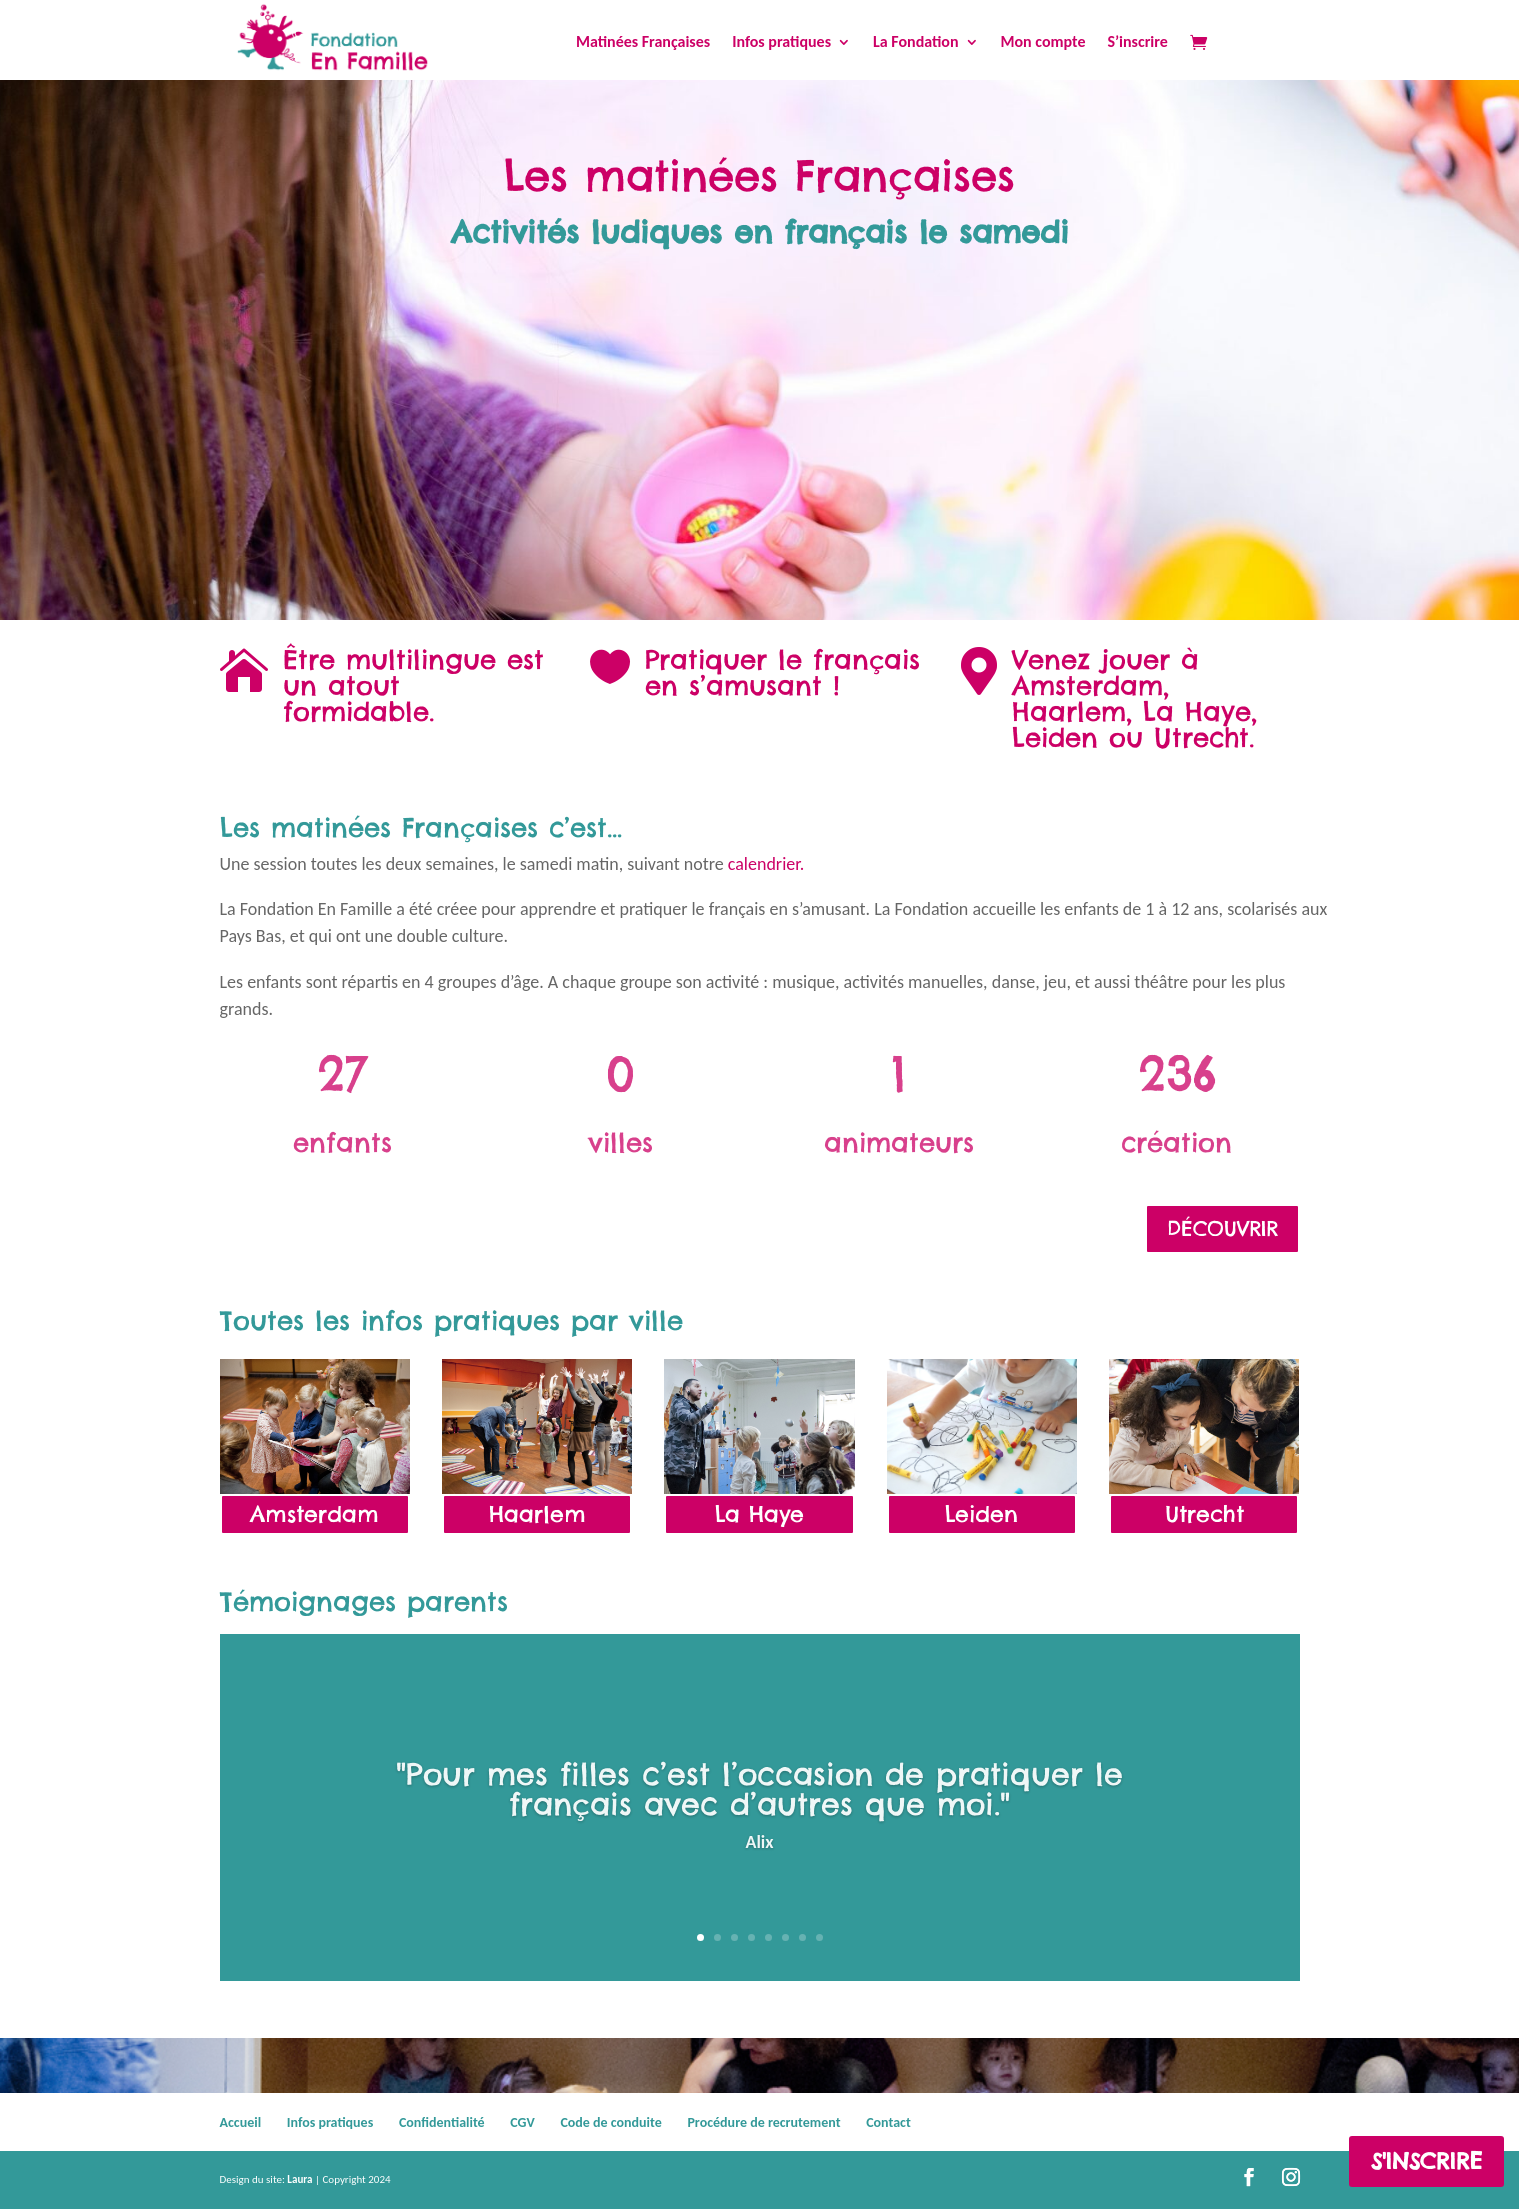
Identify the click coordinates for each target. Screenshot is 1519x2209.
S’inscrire (1137, 43)
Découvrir (1222, 1228)
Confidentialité (442, 2122)
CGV (522, 2122)
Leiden (981, 1514)
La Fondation (916, 43)
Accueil (241, 2122)
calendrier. (766, 864)
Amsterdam (314, 1514)
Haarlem (537, 1514)
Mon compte (1043, 43)
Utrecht (1204, 1514)
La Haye (759, 1514)
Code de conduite (610, 2122)
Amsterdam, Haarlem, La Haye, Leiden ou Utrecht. (1134, 711)
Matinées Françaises (643, 43)
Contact (888, 2122)
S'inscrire (1426, 2161)
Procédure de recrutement (763, 2122)
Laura (299, 2179)
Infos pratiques (781, 43)
